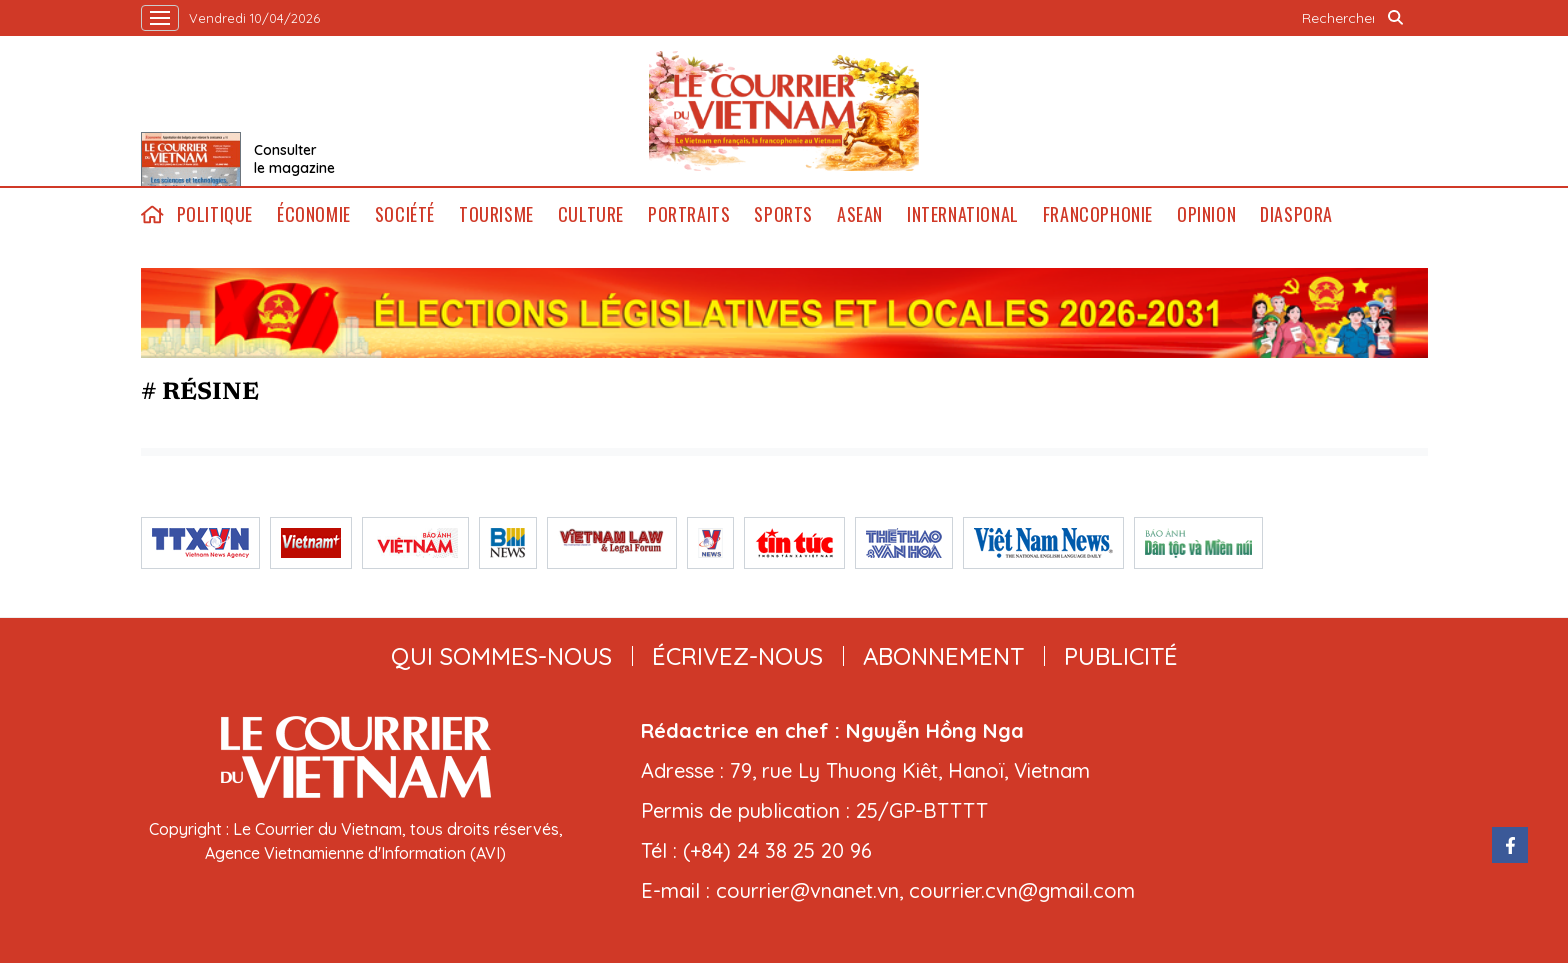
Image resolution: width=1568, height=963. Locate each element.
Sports (783, 214)
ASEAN (860, 214)
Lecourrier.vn (784, 111)
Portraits (689, 214)
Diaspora (1296, 214)
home (153, 214)
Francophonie (1098, 214)
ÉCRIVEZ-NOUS (737, 656)
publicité (1121, 656)
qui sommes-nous (501, 656)
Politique (215, 214)
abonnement (943, 656)
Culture (591, 214)
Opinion (1206, 214)
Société (405, 214)
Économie (314, 214)
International (963, 214)
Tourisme (496, 214)
